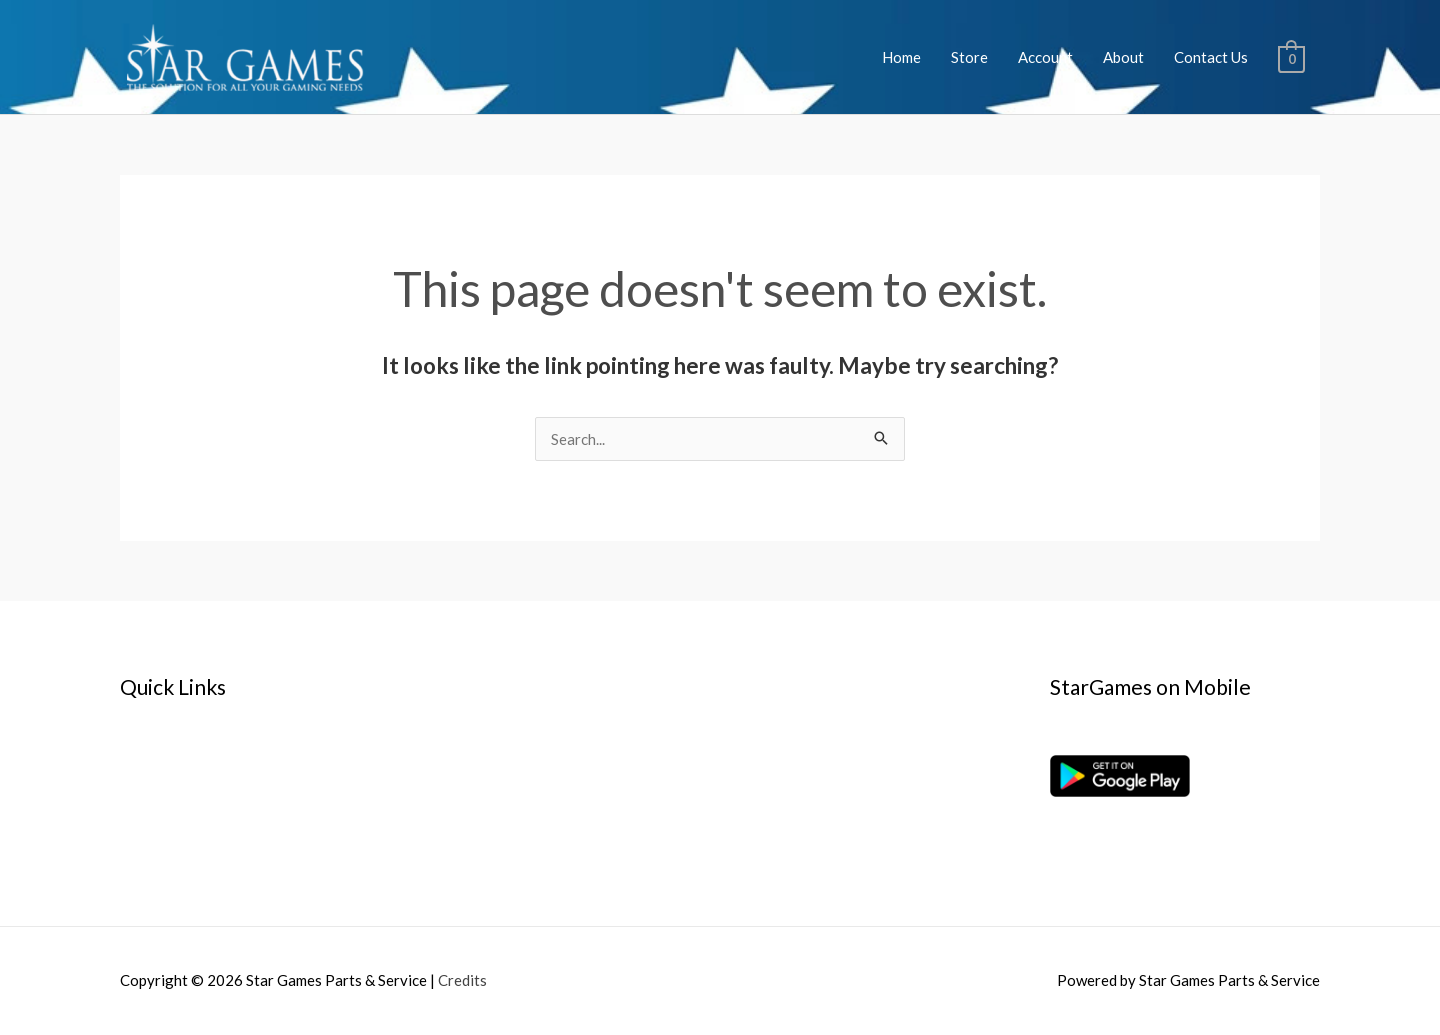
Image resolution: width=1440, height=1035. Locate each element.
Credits (462, 980)
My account (159, 786)
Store (969, 57)
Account (1045, 57)
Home (901, 57)
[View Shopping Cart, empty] (1291, 57)
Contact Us (1211, 57)
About (1123, 57)
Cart (135, 813)
